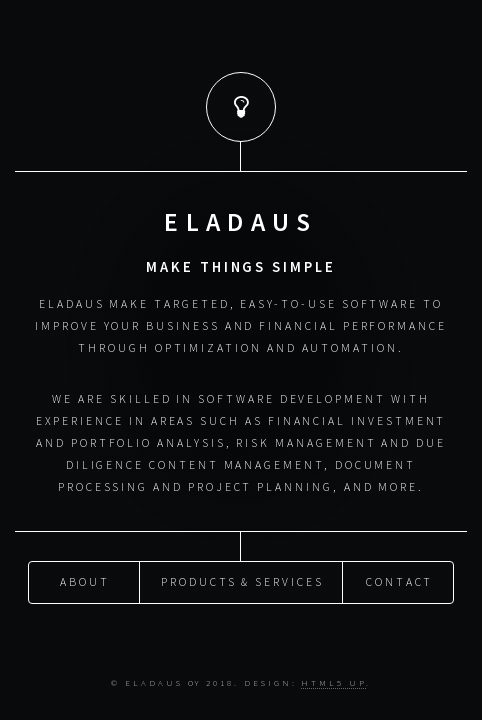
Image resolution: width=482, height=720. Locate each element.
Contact (400, 580)
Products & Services (242, 580)
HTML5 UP (333, 682)
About (85, 580)
